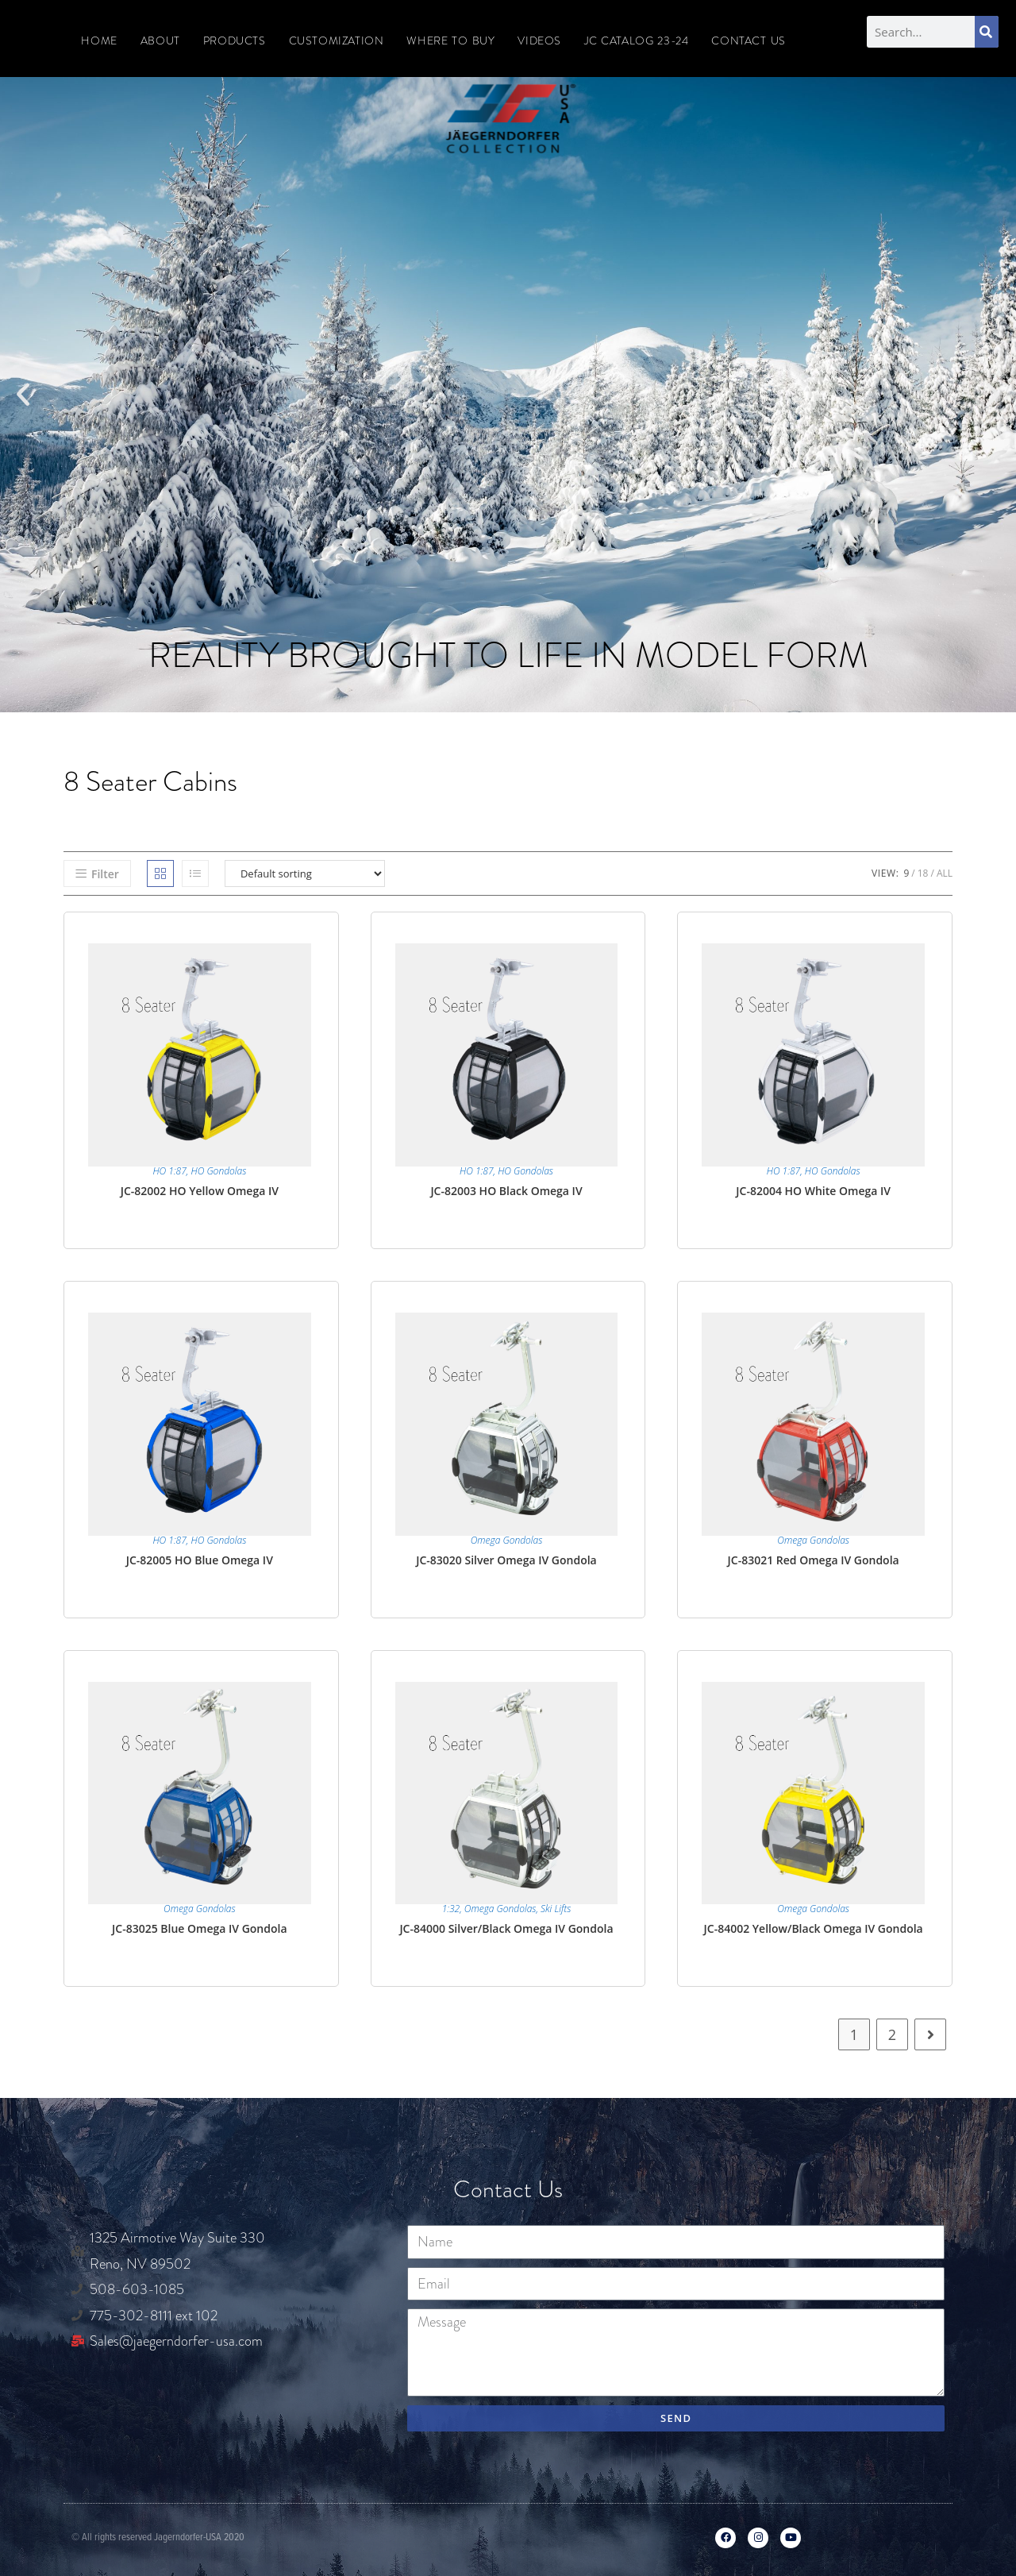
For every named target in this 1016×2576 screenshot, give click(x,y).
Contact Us (748, 40)
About (160, 40)
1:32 (451, 1908)
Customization (336, 40)
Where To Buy (450, 40)
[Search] (987, 32)
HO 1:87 (169, 1171)
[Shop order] (305, 873)
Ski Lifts (556, 1908)
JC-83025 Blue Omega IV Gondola (199, 1928)
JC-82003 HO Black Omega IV (506, 1190)
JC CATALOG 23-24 (636, 40)
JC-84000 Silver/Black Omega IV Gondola (506, 1928)
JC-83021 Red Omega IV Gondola (813, 1560)
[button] (23, 395)
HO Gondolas (218, 1171)
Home (99, 40)
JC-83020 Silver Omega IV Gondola (506, 1560)
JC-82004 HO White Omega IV (813, 1190)
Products (234, 40)
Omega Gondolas (507, 1540)
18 (923, 873)
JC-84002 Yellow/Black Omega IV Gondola (813, 1928)
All (944, 873)
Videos (539, 40)
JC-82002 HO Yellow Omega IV (200, 1190)
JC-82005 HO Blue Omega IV (199, 1560)
